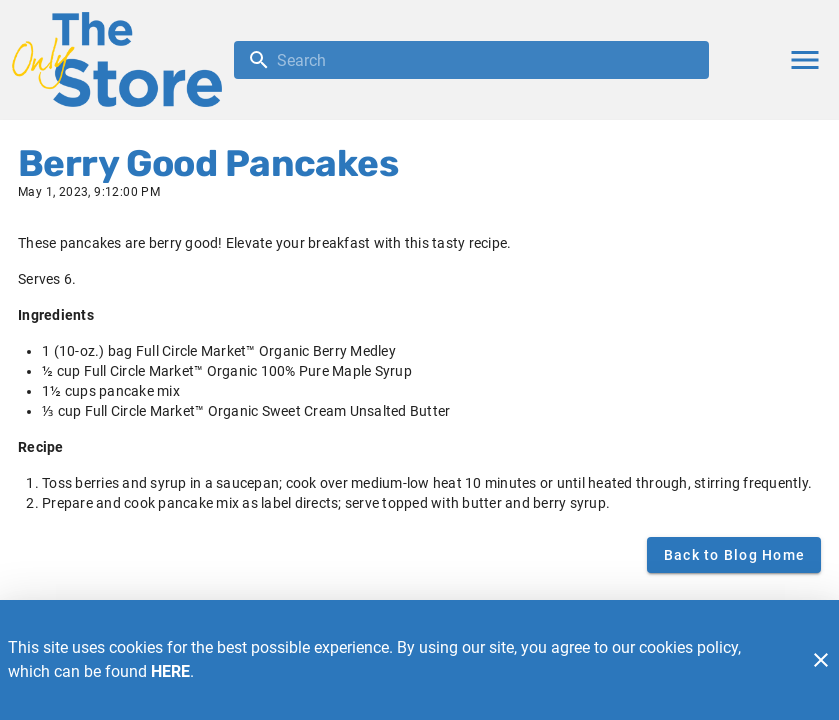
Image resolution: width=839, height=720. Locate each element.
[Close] (821, 660)
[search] (485, 60)
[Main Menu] (805, 60)
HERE (170, 671)
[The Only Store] (123, 59)
